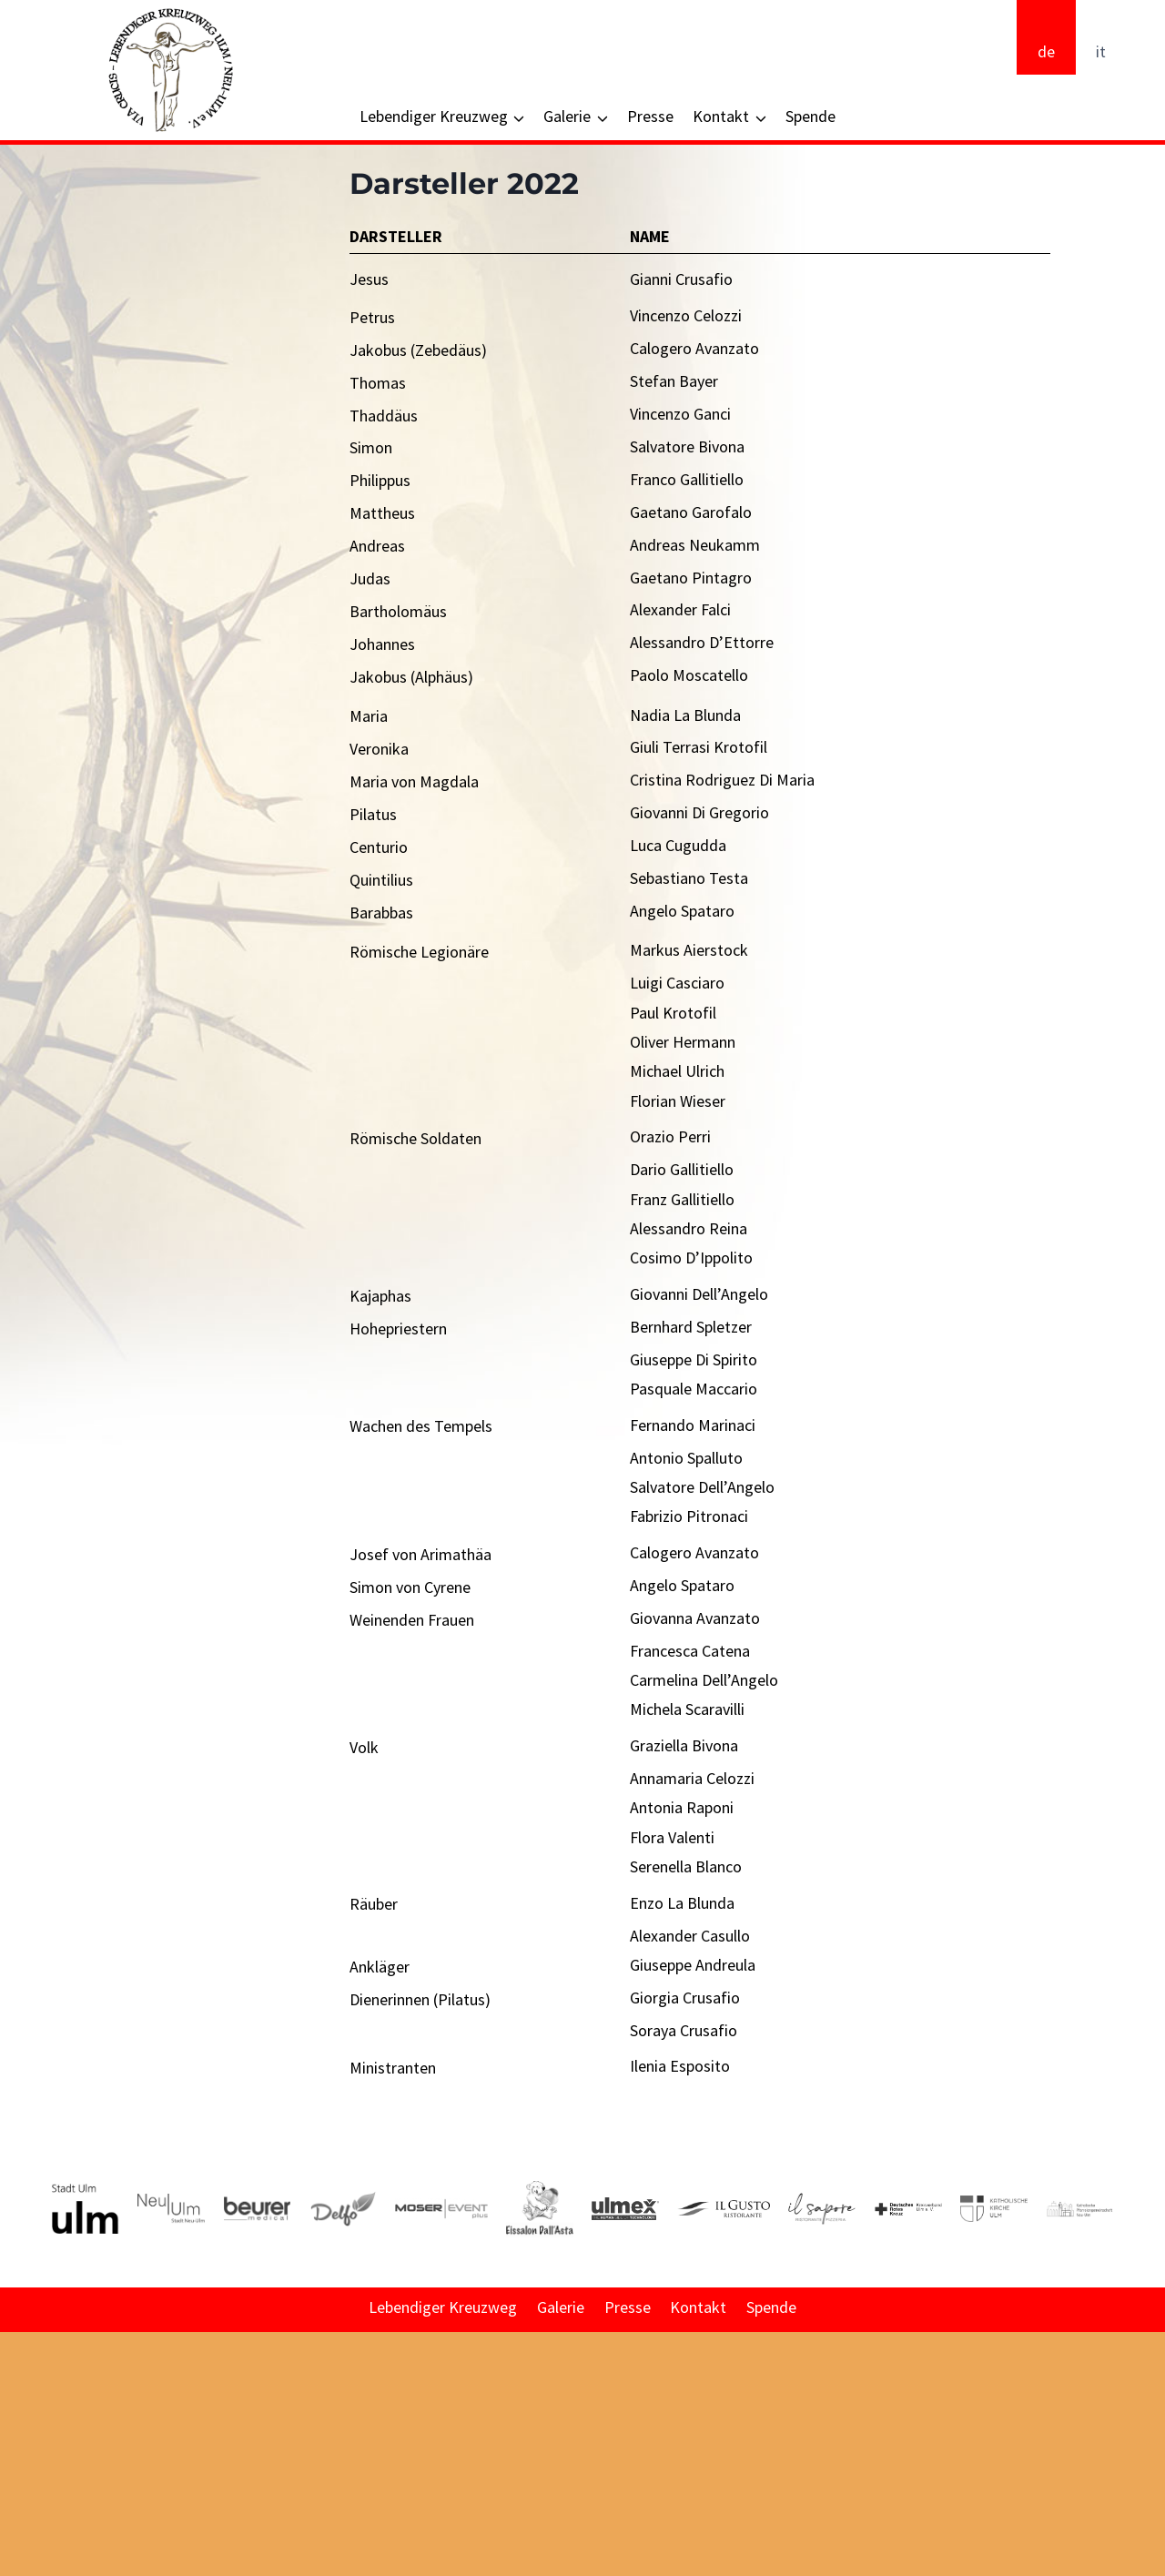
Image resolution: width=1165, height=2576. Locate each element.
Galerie (560, 2307)
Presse (650, 116)
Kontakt (698, 2307)
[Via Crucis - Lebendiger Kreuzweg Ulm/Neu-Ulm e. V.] (170, 70)
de (1046, 51)
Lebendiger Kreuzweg (443, 2307)
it (1101, 51)
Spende (810, 116)
